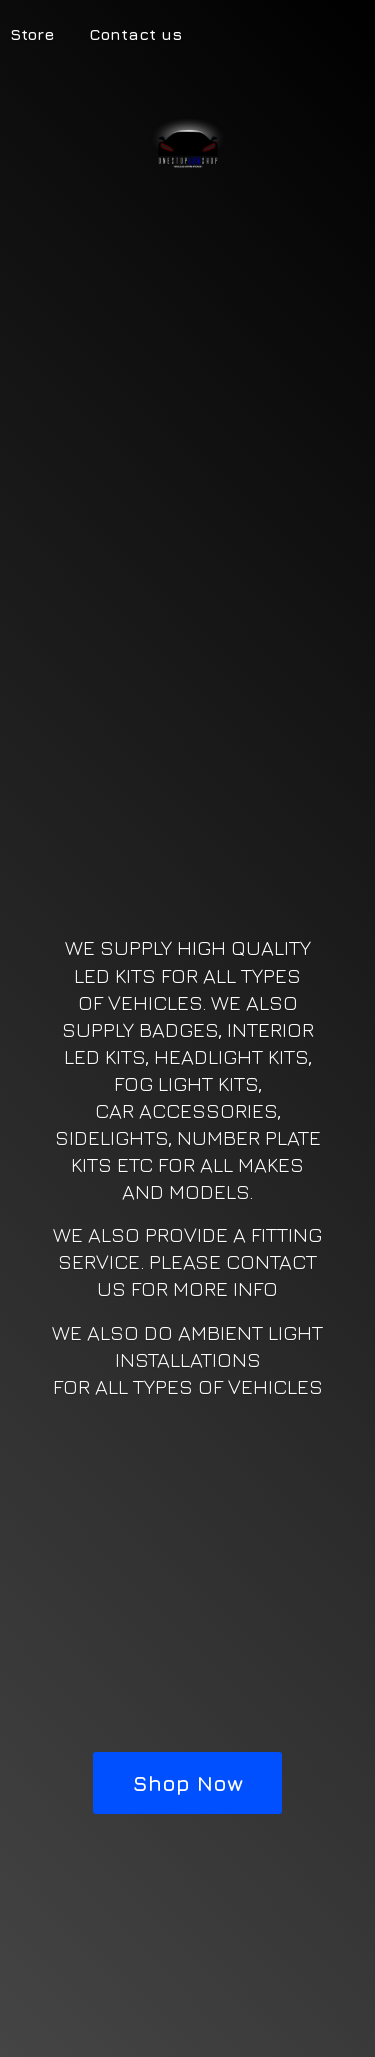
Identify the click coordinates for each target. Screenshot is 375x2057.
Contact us (135, 34)
